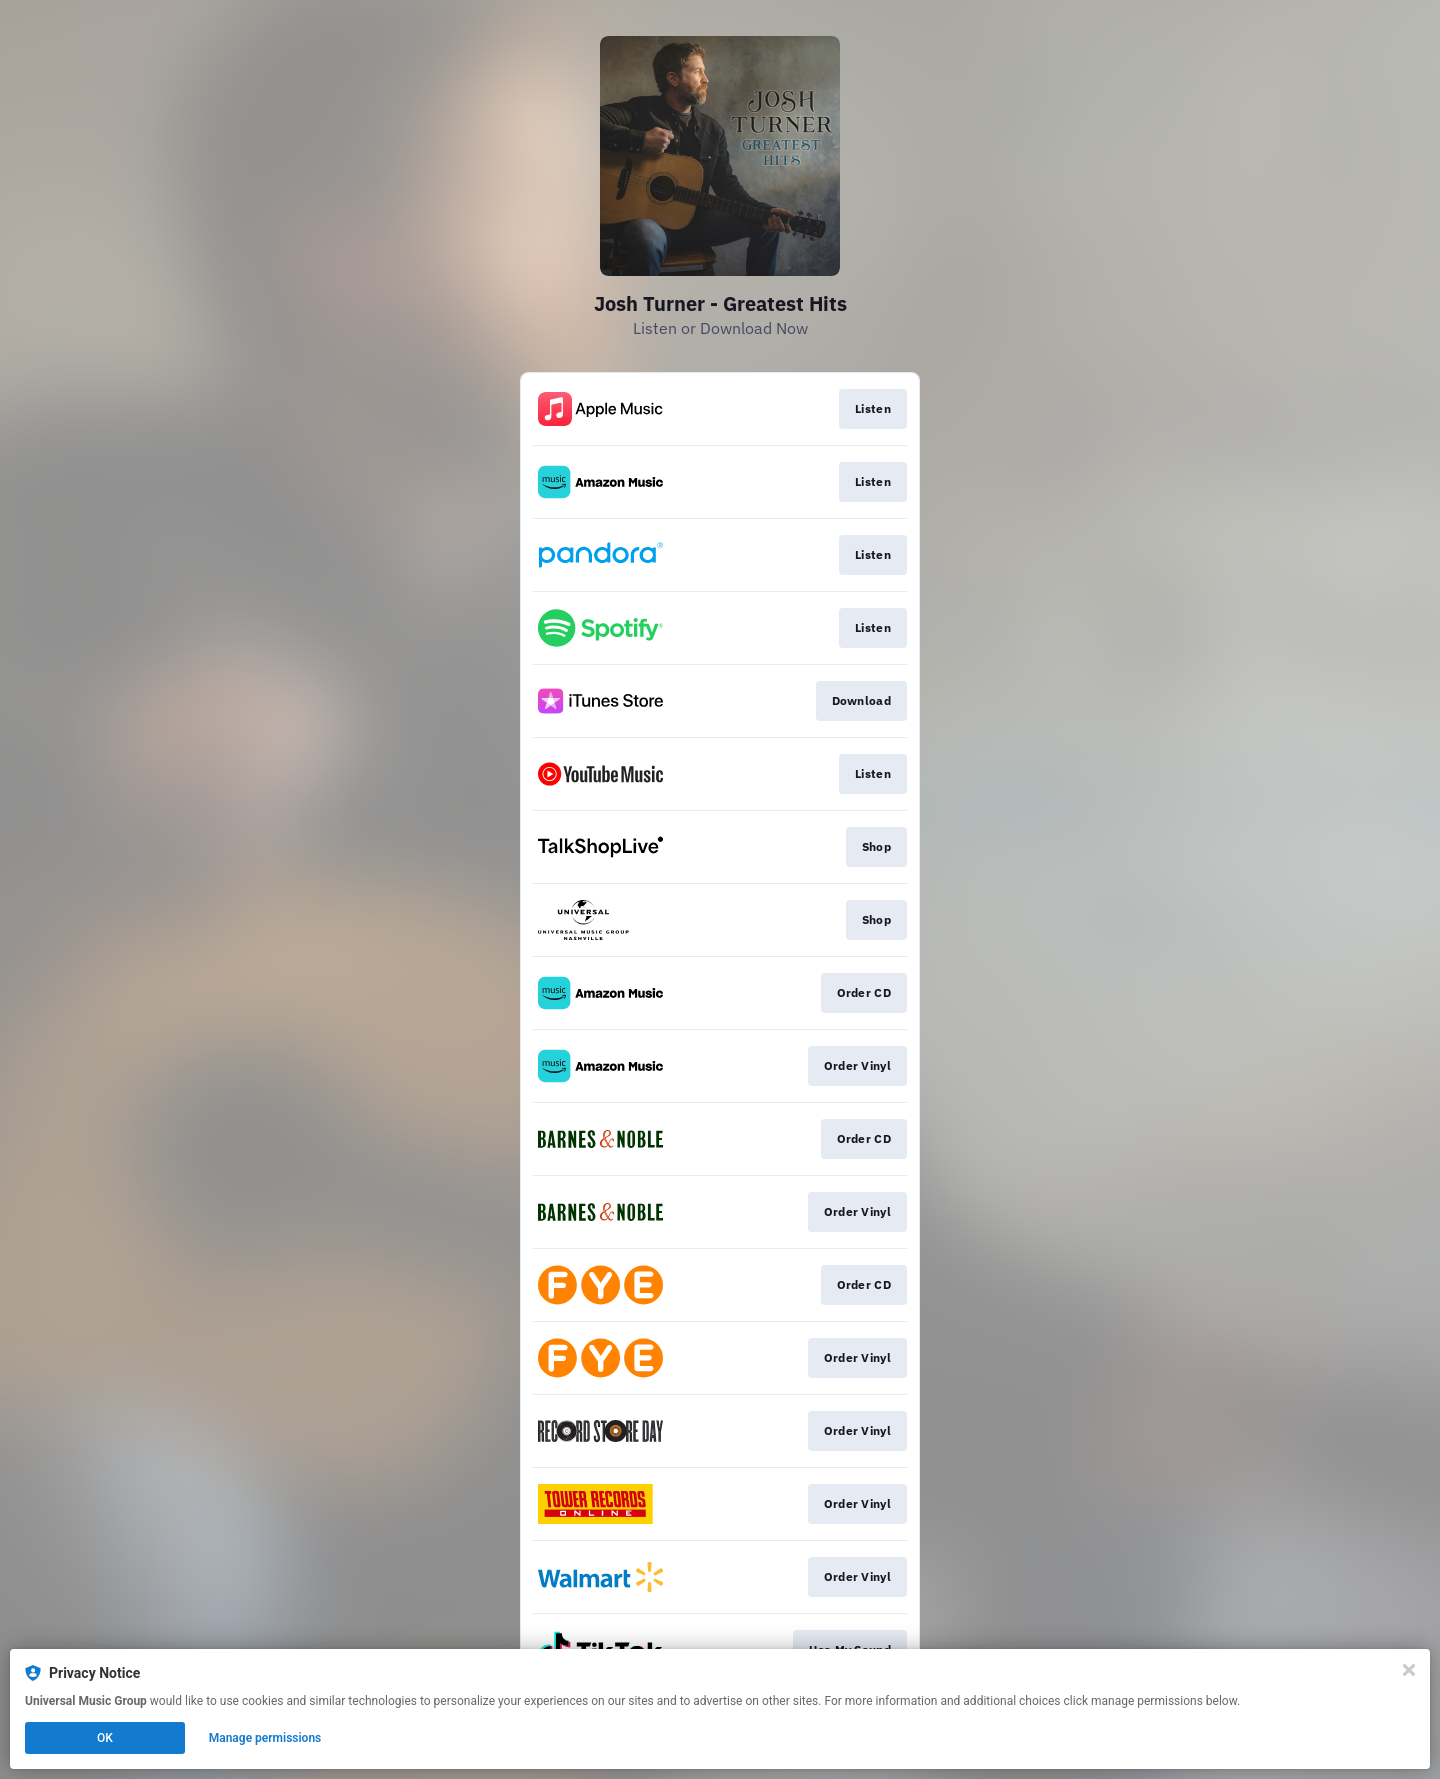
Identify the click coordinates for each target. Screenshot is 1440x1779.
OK (105, 1738)
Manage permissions (265, 1738)
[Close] (1409, 1670)
